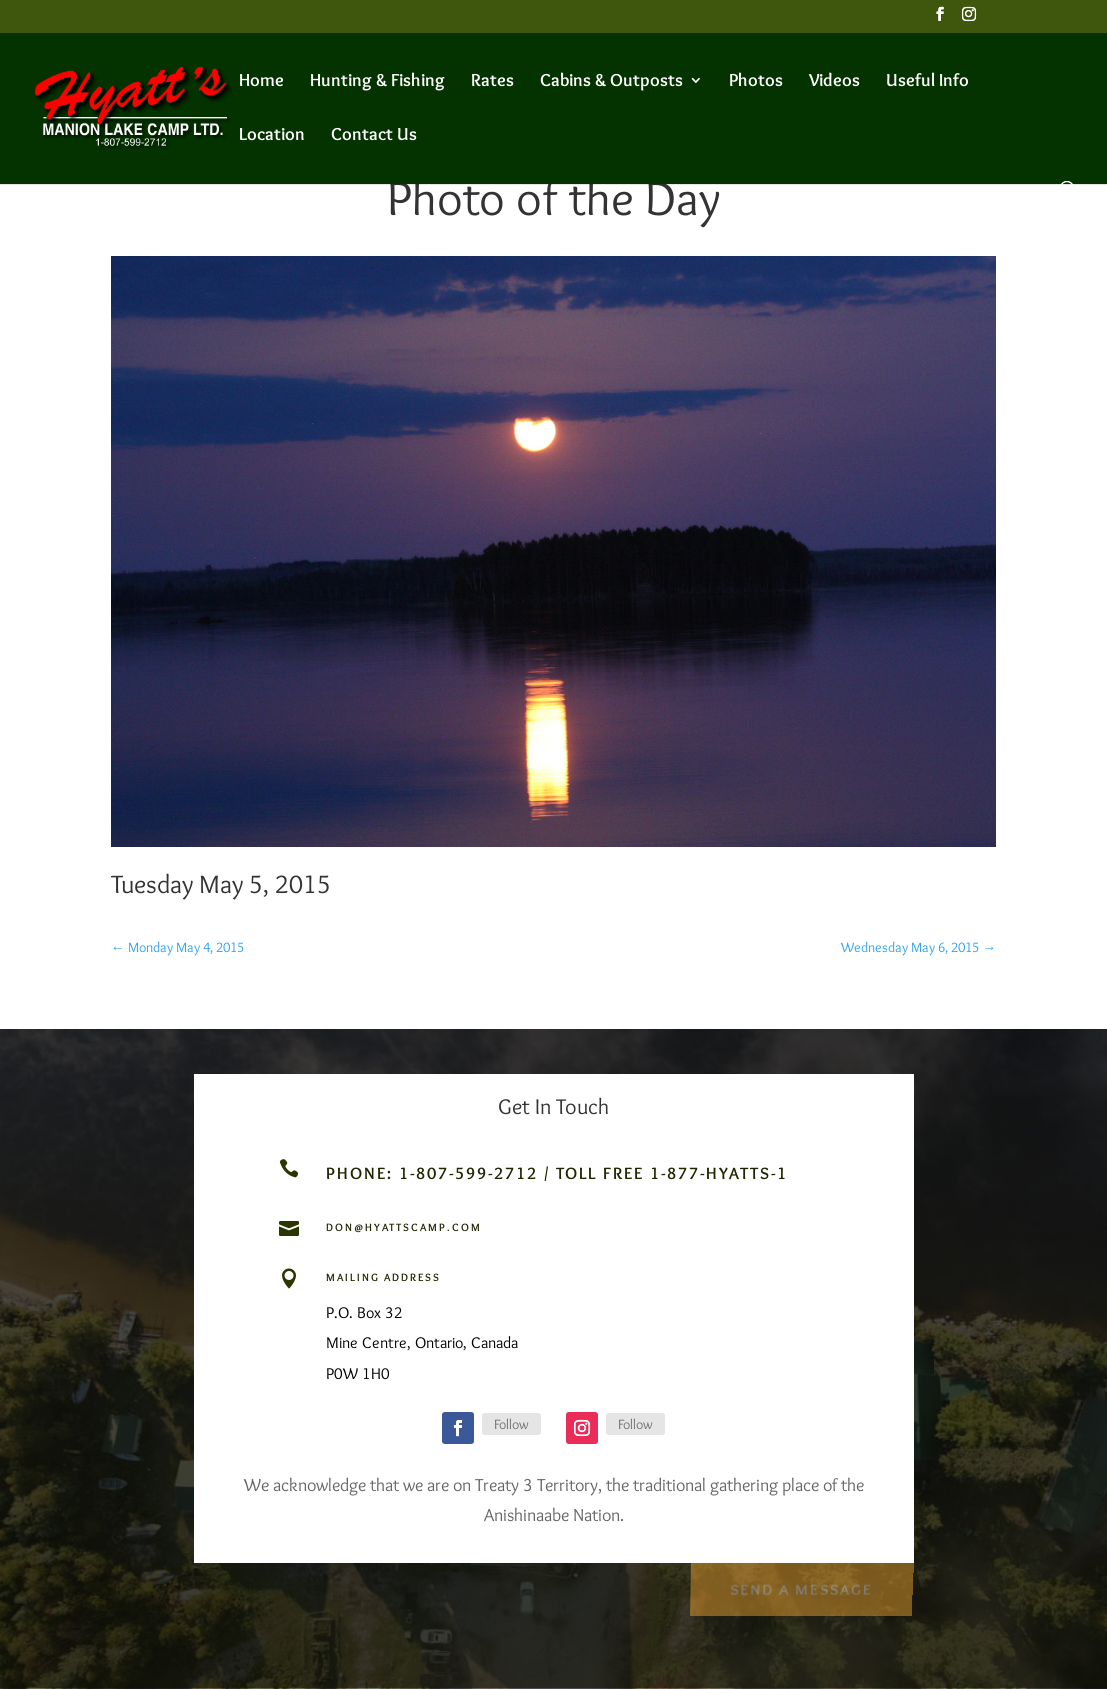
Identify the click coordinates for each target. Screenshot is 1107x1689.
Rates (492, 82)
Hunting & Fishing (377, 82)
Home (261, 82)
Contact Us (374, 136)
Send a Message (800, 1586)
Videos (834, 82)
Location (272, 136)
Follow (511, 1424)
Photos (756, 82)
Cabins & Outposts (611, 82)
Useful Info (927, 82)
